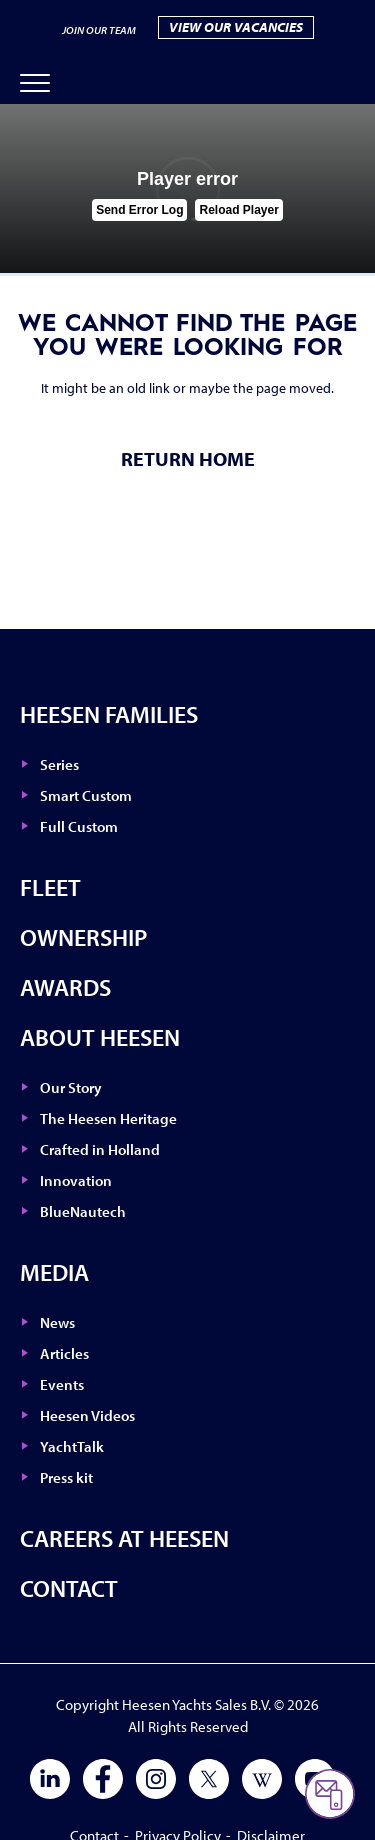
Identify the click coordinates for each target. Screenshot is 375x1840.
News (57, 1322)
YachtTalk (72, 1446)
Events (62, 1384)
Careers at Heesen (124, 1538)
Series (59, 764)
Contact (69, 1588)
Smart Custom (86, 795)
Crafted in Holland (100, 1149)
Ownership (83, 937)
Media (54, 1272)
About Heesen (100, 1037)
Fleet (50, 887)
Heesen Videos (87, 1415)
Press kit (66, 1477)
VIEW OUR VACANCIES (236, 27)
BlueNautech (83, 1211)
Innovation (76, 1180)
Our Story (71, 1087)
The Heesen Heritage (108, 1118)
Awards (65, 987)
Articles (64, 1353)
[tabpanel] (187, 188)
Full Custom (79, 826)
